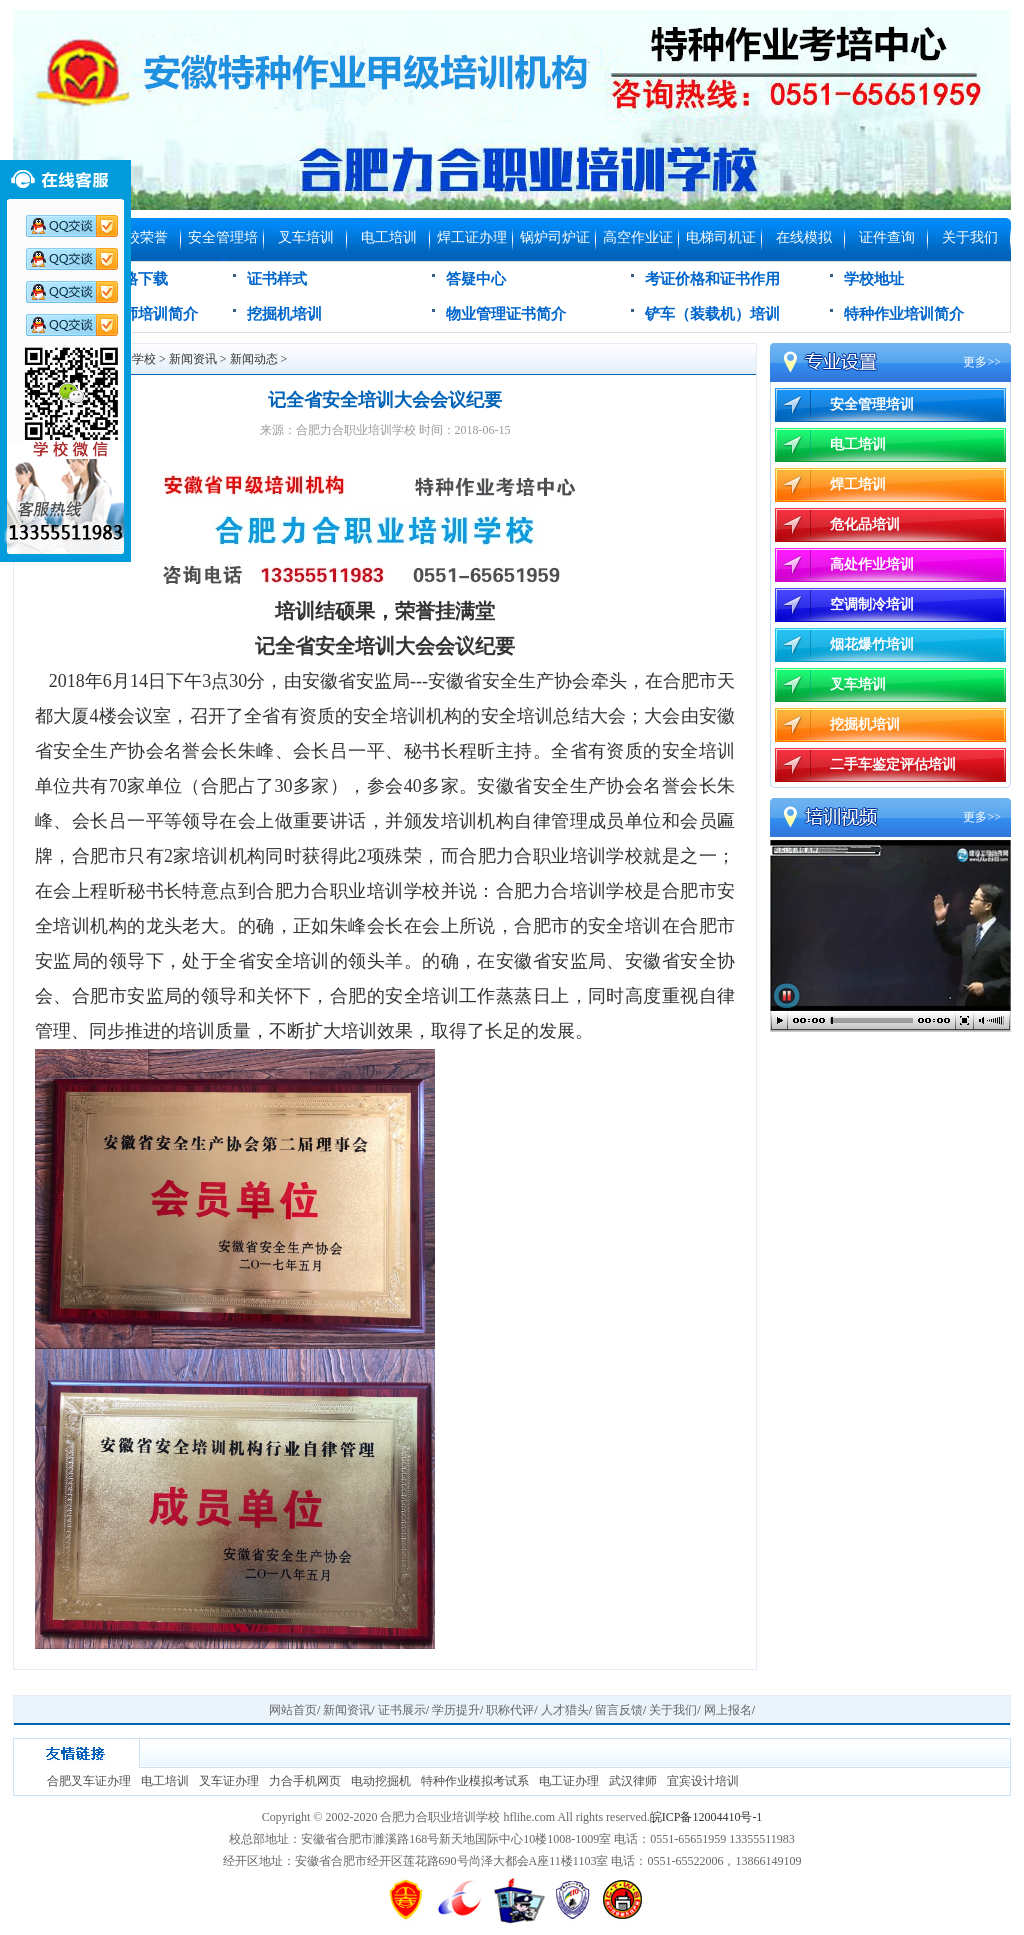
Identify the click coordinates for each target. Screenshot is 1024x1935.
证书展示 (402, 1710)
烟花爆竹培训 (872, 644)
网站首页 (293, 1710)
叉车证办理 (229, 1781)
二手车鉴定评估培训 (893, 764)
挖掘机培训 (284, 314)
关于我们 (970, 237)
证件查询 (887, 237)
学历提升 (456, 1710)
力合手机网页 (305, 1781)
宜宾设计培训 (703, 1781)
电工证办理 (569, 1781)
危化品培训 (865, 524)
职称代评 (510, 1710)
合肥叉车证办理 (89, 1781)
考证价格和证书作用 (712, 279)
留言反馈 (619, 1710)
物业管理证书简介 (506, 314)
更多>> (982, 362)
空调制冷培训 (872, 604)
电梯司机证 (721, 237)
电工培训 (389, 237)
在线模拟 (804, 237)
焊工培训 (858, 484)
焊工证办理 (472, 237)
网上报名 (728, 1710)
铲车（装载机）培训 (712, 314)
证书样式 (277, 279)
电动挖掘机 (381, 1781)
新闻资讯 (193, 359)
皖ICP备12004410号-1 (706, 1817)
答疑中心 (476, 279)
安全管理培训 (223, 245)
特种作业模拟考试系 (475, 1781)
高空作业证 (638, 237)
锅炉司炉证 (555, 237)
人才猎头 (565, 1710)
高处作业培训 (872, 564)
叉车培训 (306, 237)
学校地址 (874, 279)
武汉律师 (633, 1781)
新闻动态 (254, 359)
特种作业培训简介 (904, 314)
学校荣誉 (140, 237)
